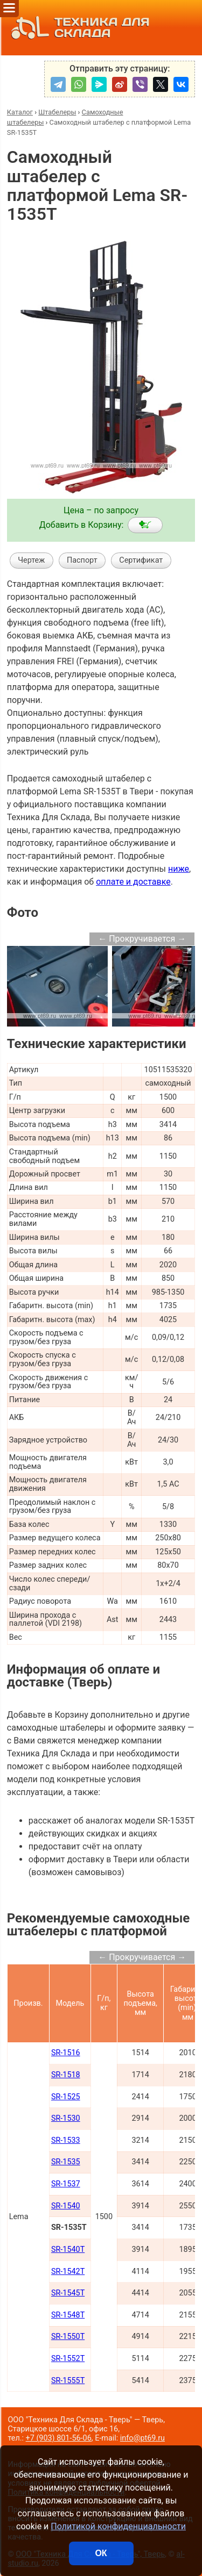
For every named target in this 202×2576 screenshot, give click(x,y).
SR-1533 (65, 2140)
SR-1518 (65, 2074)
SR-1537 (65, 2183)
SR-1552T (68, 2358)
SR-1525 (65, 2096)
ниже (178, 869)
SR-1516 (65, 2052)
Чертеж (31, 560)
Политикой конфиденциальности (118, 2526)
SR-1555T (68, 2380)
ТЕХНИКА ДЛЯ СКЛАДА (77, 27)
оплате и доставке (133, 882)
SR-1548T (68, 2315)
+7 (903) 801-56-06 (59, 2438)
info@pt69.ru (142, 2438)
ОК (101, 2553)
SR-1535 (65, 2161)
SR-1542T (68, 2271)
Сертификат (141, 560)
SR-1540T (68, 2249)
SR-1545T (68, 2293)
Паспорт (82, 560)
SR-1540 (65, 2206)
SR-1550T (68, 2336)
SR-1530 (65, 2118)
